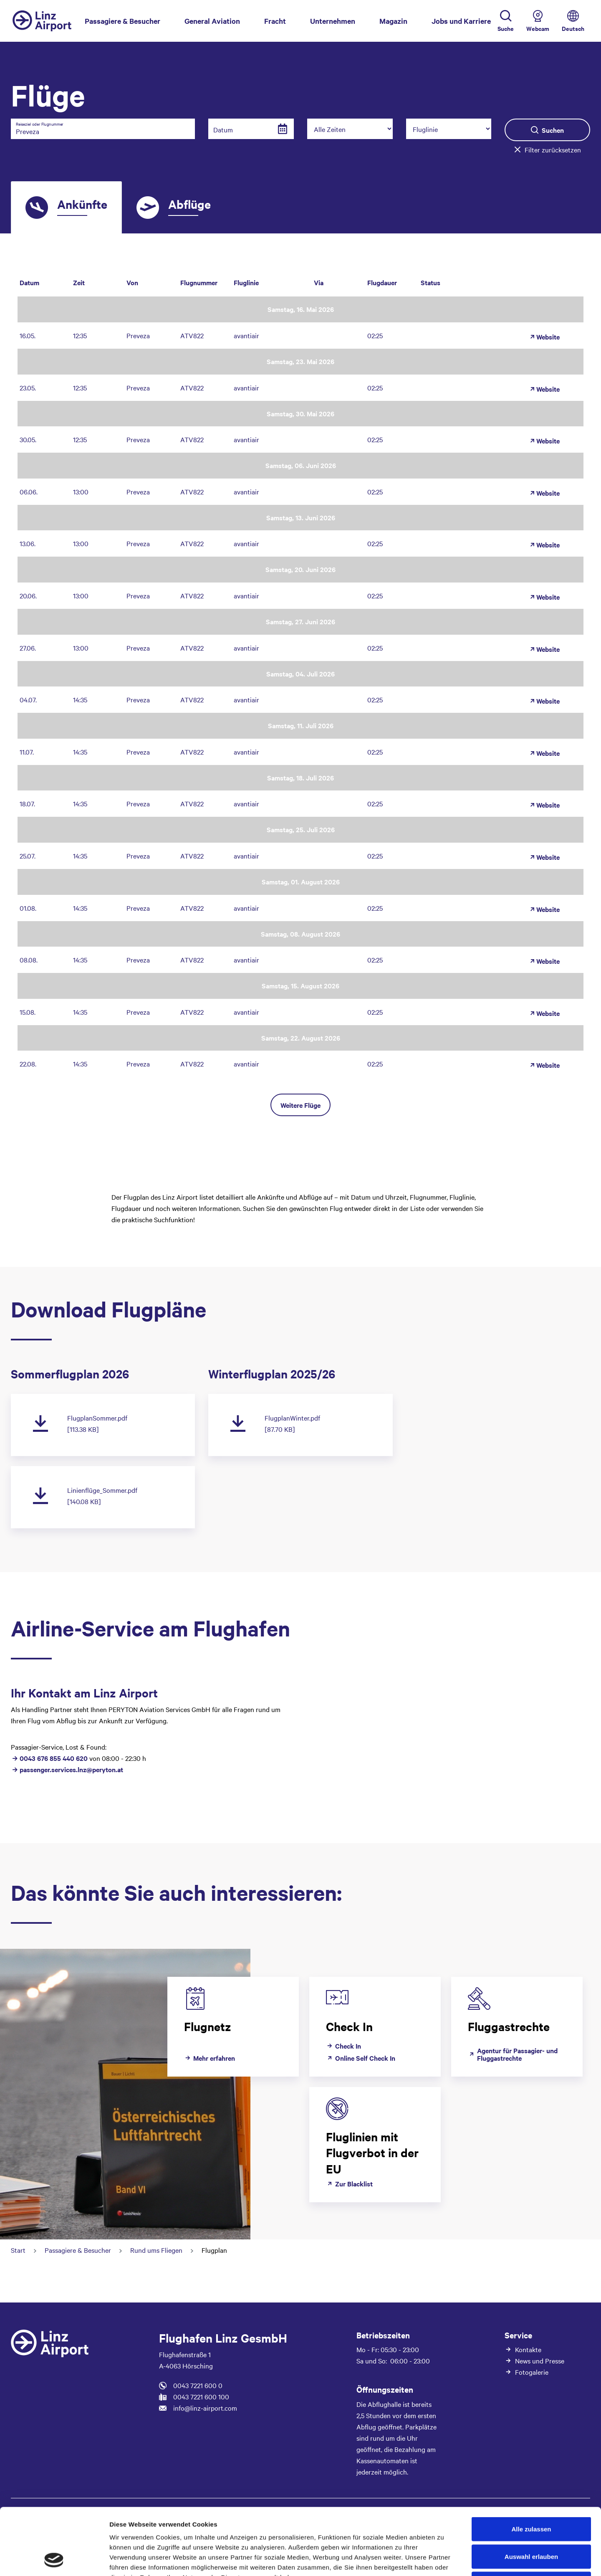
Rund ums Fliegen (156, 2249)
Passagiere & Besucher (122, 20)
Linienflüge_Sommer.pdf (102, 1489)
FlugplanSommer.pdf (97, 1417)
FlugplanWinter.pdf (292, 1417)
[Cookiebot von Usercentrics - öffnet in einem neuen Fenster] (54, 2559)
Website (544, 336)
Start (18, 2249)
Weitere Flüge (300, 1104)
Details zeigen (444, 2559)
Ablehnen (531, 2521)
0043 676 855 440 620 (54, 1758)
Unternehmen (332, 21)
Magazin (393, 21)
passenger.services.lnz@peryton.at (71, 1769)
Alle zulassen (531, 2466)
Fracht (275, 21)
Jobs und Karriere (461, 21)
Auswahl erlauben (531, 2493)
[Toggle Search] (505, 21)
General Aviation (212, 21)
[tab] (66, 207)
